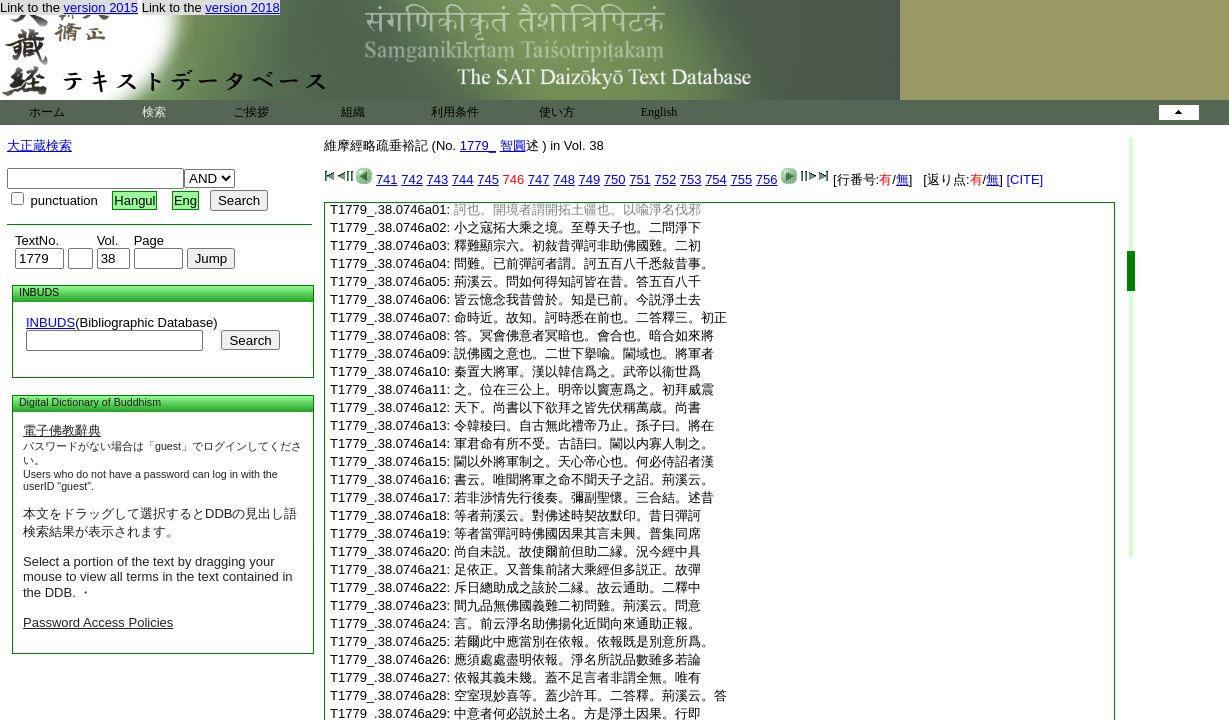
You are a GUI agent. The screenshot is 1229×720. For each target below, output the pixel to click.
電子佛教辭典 (62, 430)
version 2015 (101, 7)
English (659, 112)
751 (640, 179)
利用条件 (455, 112)
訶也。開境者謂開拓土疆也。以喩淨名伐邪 (577, 209)
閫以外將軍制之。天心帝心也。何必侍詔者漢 (584, 461)
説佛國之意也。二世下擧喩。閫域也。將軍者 (584, 353)
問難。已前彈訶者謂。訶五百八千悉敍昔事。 (584, 263)
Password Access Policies (98, 622)
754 (716, 179)
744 (463, 179)
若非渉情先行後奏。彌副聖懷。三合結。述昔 (584, 497)
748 (564, 179)
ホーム (47, 112)
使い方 (557, 112)
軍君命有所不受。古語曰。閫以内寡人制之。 (584, 443)
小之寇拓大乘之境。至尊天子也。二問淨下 (577, 227)
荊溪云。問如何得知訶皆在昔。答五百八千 (577, 281)
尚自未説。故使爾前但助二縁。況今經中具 (577, 551)
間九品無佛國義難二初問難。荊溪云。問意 (577, 605)
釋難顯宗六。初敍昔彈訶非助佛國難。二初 (577, 245)
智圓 (513, 145)
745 (488, 179)
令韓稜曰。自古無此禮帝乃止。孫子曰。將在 (584, 425)
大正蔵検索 (39, 145)
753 (691, 179)
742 (412, 179)
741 (387, 179)
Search (250, 340)
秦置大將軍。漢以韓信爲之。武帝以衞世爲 (577, 371)
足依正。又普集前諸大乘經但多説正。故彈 (577, 569)
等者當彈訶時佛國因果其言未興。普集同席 (577, 533)
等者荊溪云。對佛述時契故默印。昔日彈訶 (577, 515)
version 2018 (242, 7)
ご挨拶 (251, 112)
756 (767, 179)
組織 (353, 112)
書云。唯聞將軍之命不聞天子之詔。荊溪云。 (584, 479)
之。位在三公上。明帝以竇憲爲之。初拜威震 (584, 389)
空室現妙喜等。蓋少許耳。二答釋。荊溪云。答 (590, 695)
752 (665, 179)
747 (539, 179)
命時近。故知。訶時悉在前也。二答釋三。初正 (590, 317)
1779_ (478, 145)
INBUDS (50, 322)
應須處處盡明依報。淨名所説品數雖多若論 (577, 659)
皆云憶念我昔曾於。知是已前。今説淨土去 (577, 299)
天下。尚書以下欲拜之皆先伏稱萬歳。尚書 (577, 407)
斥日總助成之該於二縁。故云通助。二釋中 (577, 587)
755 (741, 179)
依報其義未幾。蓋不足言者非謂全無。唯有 (577, 677)
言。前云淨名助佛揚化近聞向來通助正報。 (577, 623)
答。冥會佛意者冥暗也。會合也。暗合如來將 (584, 335)
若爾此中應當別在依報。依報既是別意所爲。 (584, 641)
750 (615, 179)
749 (590, 179)
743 (438, 179)
